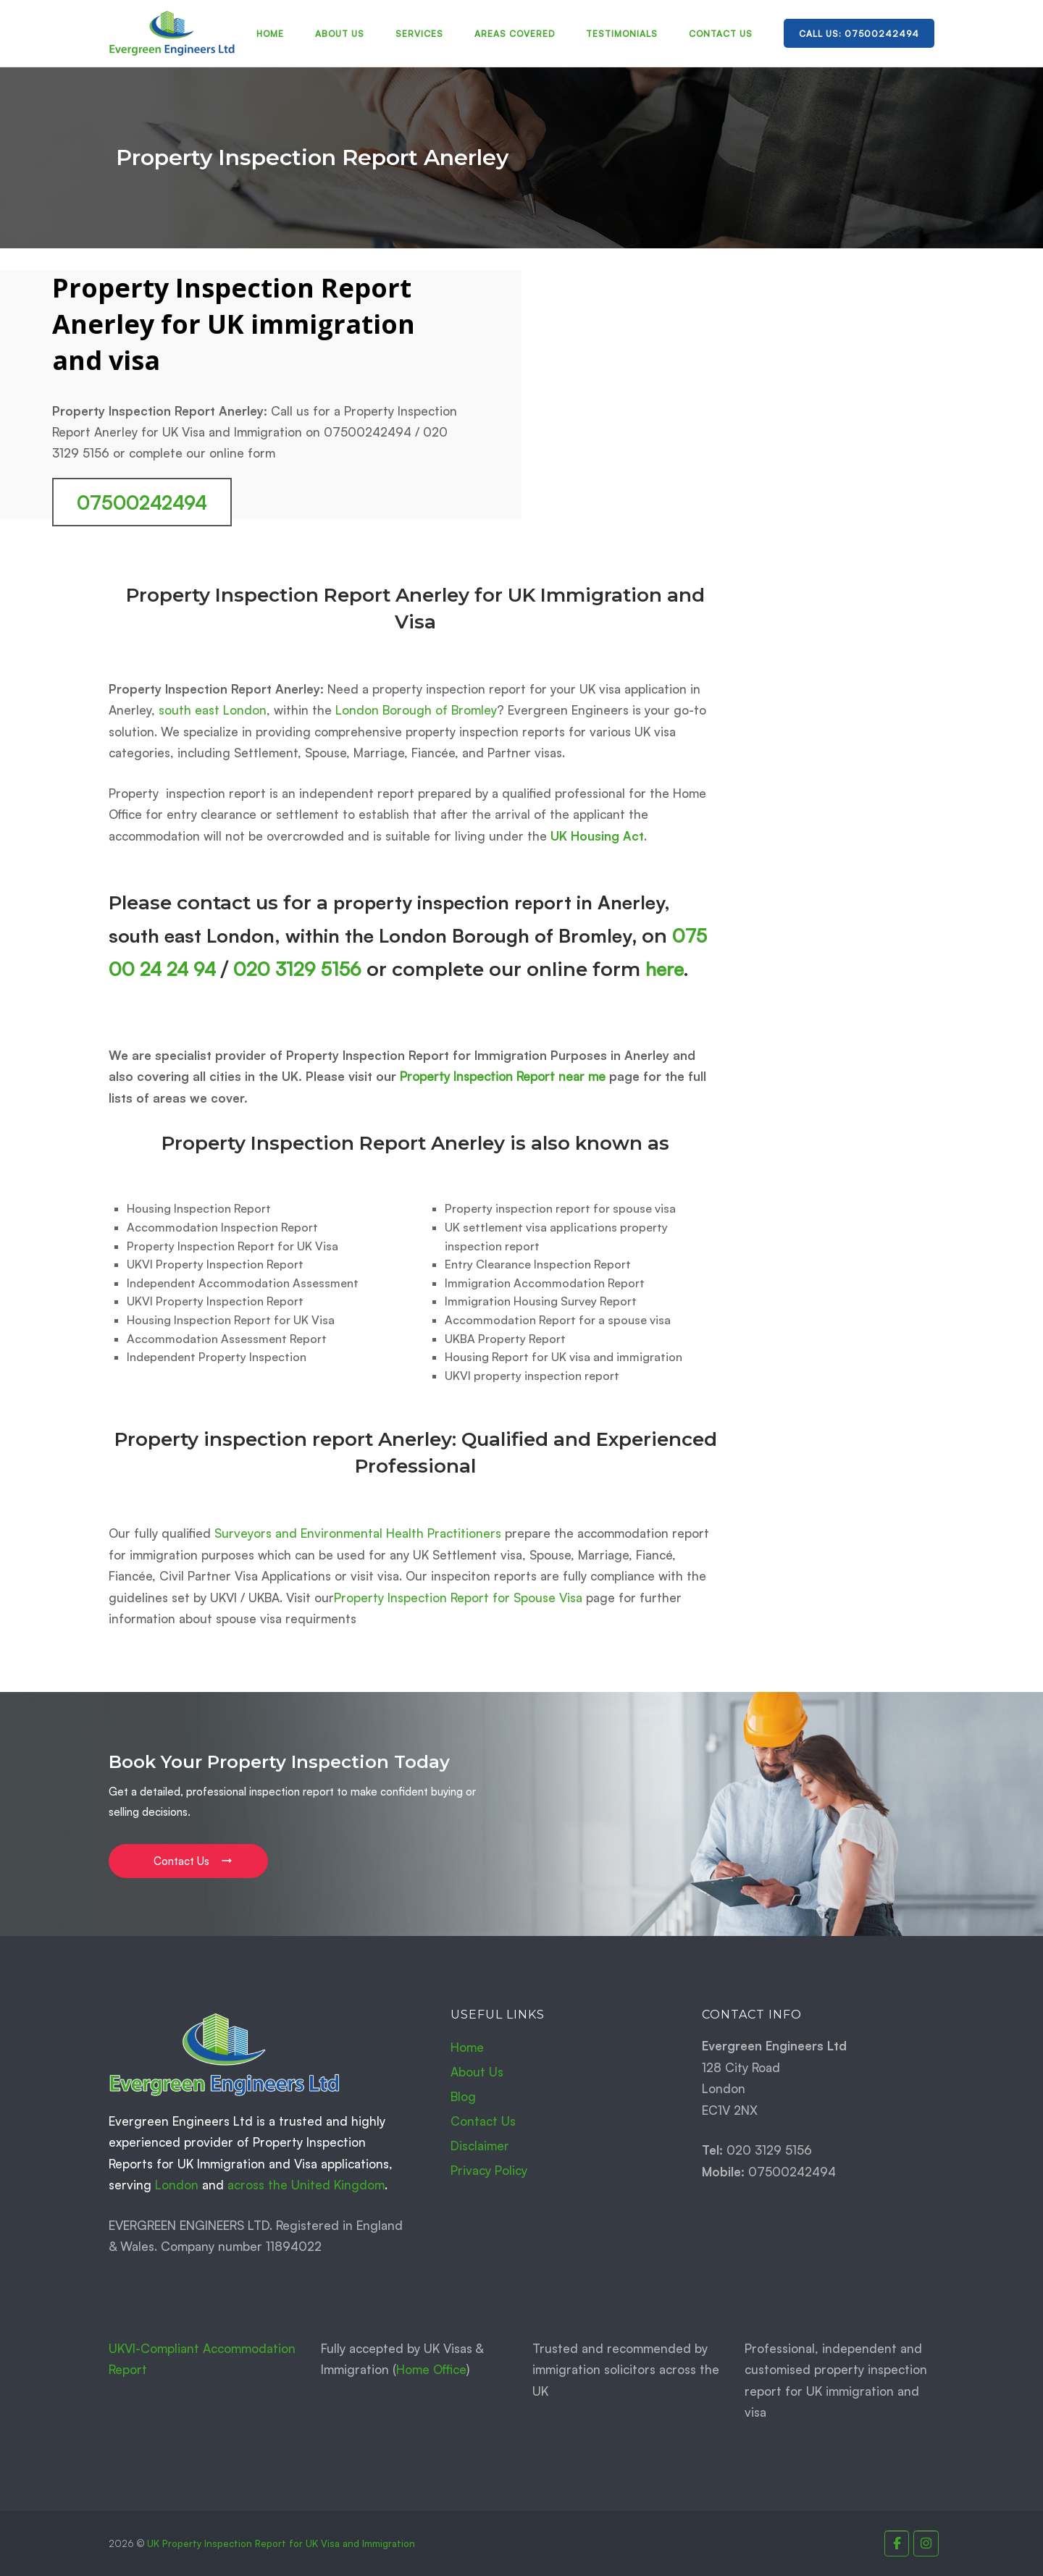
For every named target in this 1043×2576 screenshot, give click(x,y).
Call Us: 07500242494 (859, 33)
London (176, 2184)
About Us (339, 33)
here (664, 968)
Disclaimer (480, 2145)
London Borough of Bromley (416, 709)
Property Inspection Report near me (503, 1076)
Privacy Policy (489, 2170)
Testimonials (622, 33)
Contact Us (721, 33)
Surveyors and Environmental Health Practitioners (357, 1533)
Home (270, 33)
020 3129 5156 (297, 968)
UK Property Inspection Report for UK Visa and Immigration (281, 2543)
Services (419, 33)
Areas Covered (514, 33)
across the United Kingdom (306, 2184)
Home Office (431, 2369)
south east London (213, 709)
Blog (463, 2096)
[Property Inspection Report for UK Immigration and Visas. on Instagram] (926, 2543)
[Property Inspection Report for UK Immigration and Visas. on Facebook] (897, 2543)
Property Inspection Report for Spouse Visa (458, 1597)
